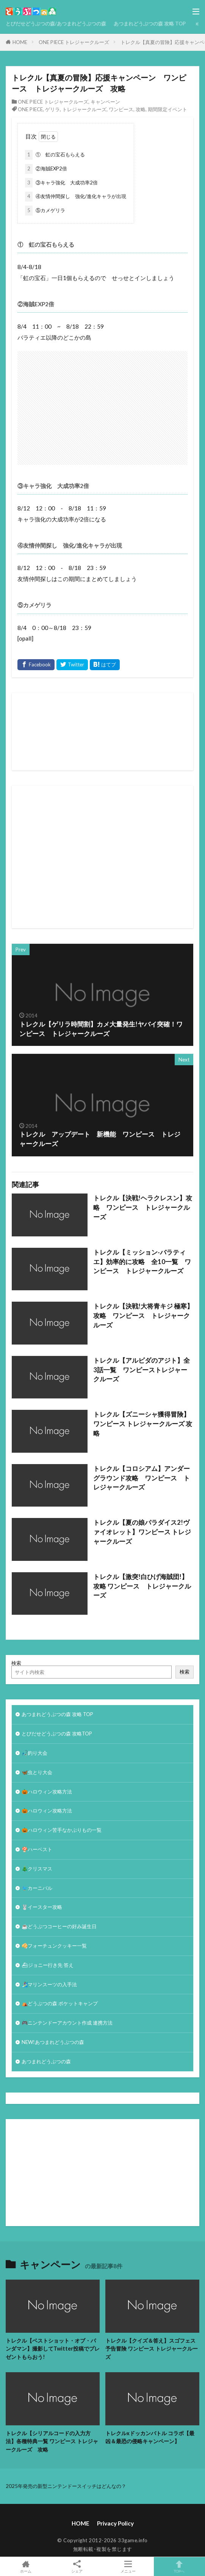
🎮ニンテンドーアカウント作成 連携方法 (67, 2023)
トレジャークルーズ (84, 109)
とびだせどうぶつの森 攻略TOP (57, 1733)
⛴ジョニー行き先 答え (48, 1965)
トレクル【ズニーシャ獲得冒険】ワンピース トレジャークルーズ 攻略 (142, 1424)
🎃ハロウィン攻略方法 (47, 1792)
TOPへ (179, 2566)
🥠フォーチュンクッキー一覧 (54, 1946)
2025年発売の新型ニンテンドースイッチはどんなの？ (66, 2486)
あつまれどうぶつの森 (46, 2061)
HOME (20, 42)
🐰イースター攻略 (42, 1907)
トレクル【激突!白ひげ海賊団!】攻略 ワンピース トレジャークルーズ (142, 1586)
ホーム (25, 2566)
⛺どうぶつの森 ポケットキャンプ (60, 2003)
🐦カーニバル (37, 1888)
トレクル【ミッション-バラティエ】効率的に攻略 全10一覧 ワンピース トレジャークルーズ (142, 1262)
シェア (76, 2566)
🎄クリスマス (37, 1869)
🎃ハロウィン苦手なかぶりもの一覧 (62, 1830)
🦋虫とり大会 (37, 1772)
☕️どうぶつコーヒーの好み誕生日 (59, 1926)
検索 (16, 1663)
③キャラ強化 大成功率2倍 (61, 183)
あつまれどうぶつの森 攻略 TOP (150, 23)
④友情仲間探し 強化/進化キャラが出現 (75, 197)
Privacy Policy (115, 2523)
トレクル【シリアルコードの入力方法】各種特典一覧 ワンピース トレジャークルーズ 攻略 (52, 2441)
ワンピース (121, 109)
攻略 (141, 109)
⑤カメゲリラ (45, 211)
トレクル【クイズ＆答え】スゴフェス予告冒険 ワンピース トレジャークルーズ (151, 2348)
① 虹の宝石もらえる (55, 155)
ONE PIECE (30, 109)
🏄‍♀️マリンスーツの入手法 (49, 1984)
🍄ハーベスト (37, 1849)
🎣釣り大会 (34, 1753)
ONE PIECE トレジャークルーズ (74, 42)
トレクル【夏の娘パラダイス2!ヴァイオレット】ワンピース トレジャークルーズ (142, 1532)
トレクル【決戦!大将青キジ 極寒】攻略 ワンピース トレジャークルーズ (143, 1315)
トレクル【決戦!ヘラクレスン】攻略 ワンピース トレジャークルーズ (142, 1207)
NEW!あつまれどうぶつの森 (53, 2042)
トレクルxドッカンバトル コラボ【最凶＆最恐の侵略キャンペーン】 (149, 2437)
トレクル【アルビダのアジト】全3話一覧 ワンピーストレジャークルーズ (141, 1370)
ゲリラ (52, 109)
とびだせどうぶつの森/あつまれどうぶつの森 (56, 23)
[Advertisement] (111, 857)
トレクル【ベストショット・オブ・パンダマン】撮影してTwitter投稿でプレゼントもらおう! (53, 2348)
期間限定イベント (167, 109)
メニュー (128, 2566)
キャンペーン (105, 102)
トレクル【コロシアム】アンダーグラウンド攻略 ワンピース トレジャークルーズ (141, 1478)
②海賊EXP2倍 (46, 169)
